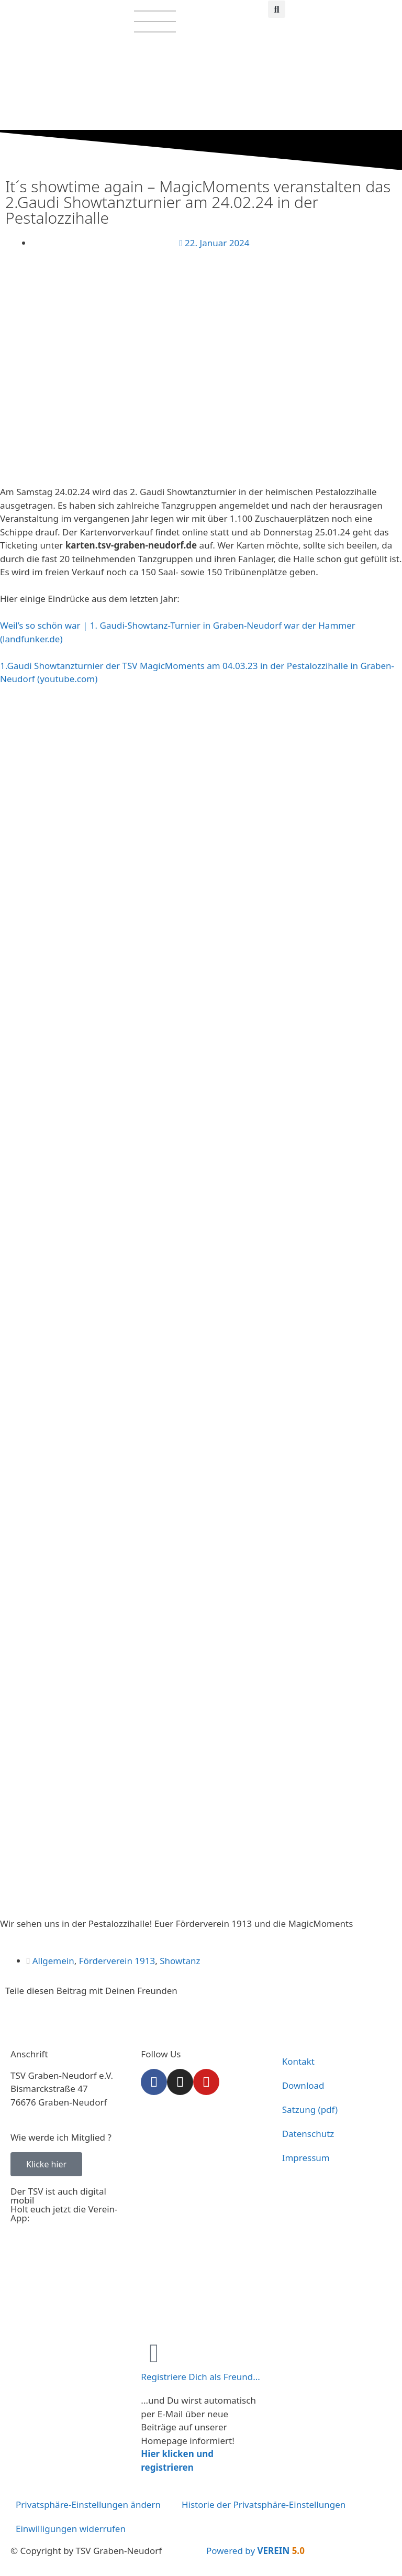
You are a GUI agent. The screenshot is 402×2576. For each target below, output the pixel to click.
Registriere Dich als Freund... (200, 2377)
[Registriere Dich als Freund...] (154, 2353)
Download (303, 2085)
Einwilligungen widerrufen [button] (71, 2529)
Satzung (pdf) (310, 2109)
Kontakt (298, 2061)
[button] (276, 9)
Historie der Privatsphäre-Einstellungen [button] (263, 2504)
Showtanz (180, 1961)
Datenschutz (308, 2134)
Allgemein (53, 1961)
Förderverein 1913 (117, 1961)
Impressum (306, 2158)
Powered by (255, 2551)
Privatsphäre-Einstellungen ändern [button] (88, 2504)
